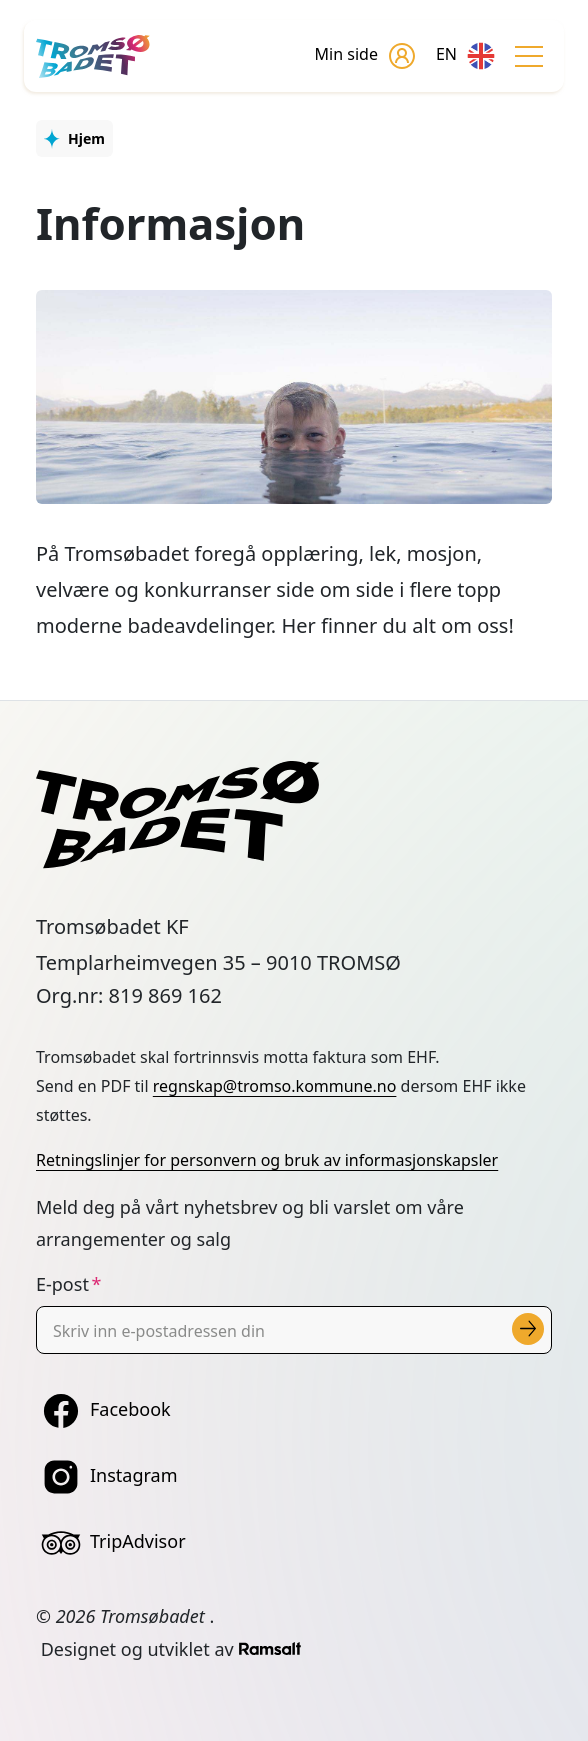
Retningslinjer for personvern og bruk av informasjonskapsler (267, 1160)
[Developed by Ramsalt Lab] (270, 1649)
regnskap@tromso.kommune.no (275, 1086)
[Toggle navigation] (529, 56)
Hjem (86, 138)
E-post (62, 1284)
